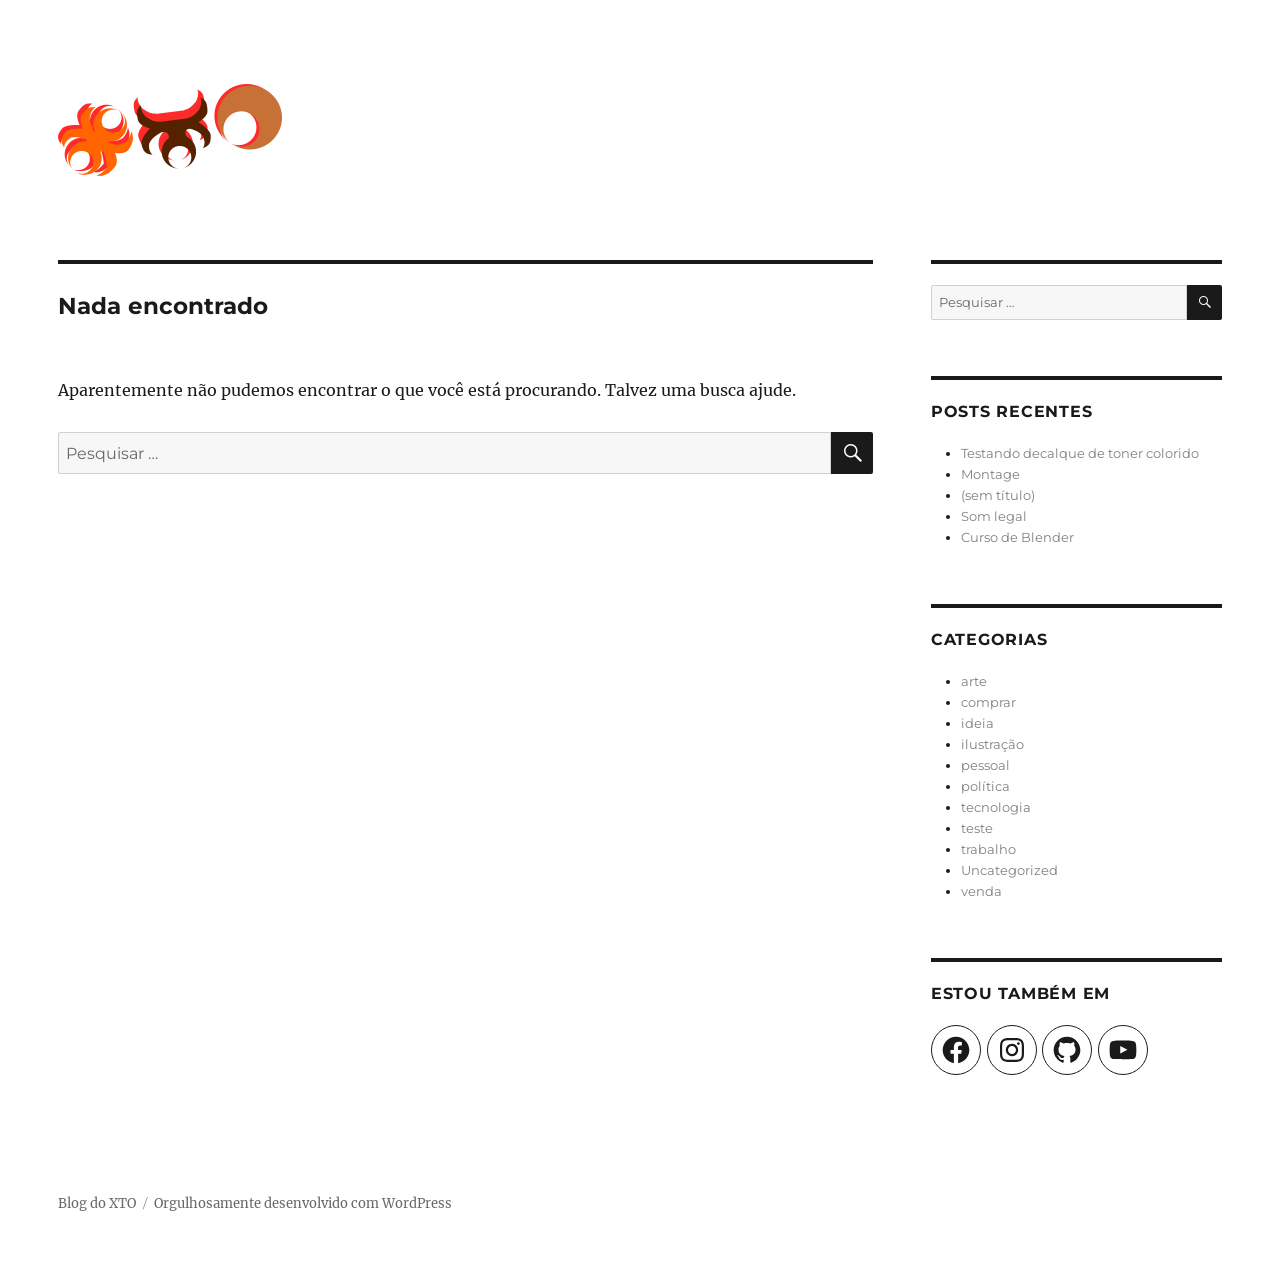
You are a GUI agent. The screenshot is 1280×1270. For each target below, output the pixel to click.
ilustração (992, 744)
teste (977, 828)
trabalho (988, 849)
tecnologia (996, 807)
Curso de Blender (1017, 537)
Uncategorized (1009, 870)
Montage (990, 474)
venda (981, 891)
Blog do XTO (97, 1203)
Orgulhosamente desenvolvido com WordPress (303, 1203)
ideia (977, 723)
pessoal (985, 765)
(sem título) (998, 495)
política (985, 786)
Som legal (994, 516)
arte (974, 681)
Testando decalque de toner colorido (1080, 453)
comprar (988, 702)
